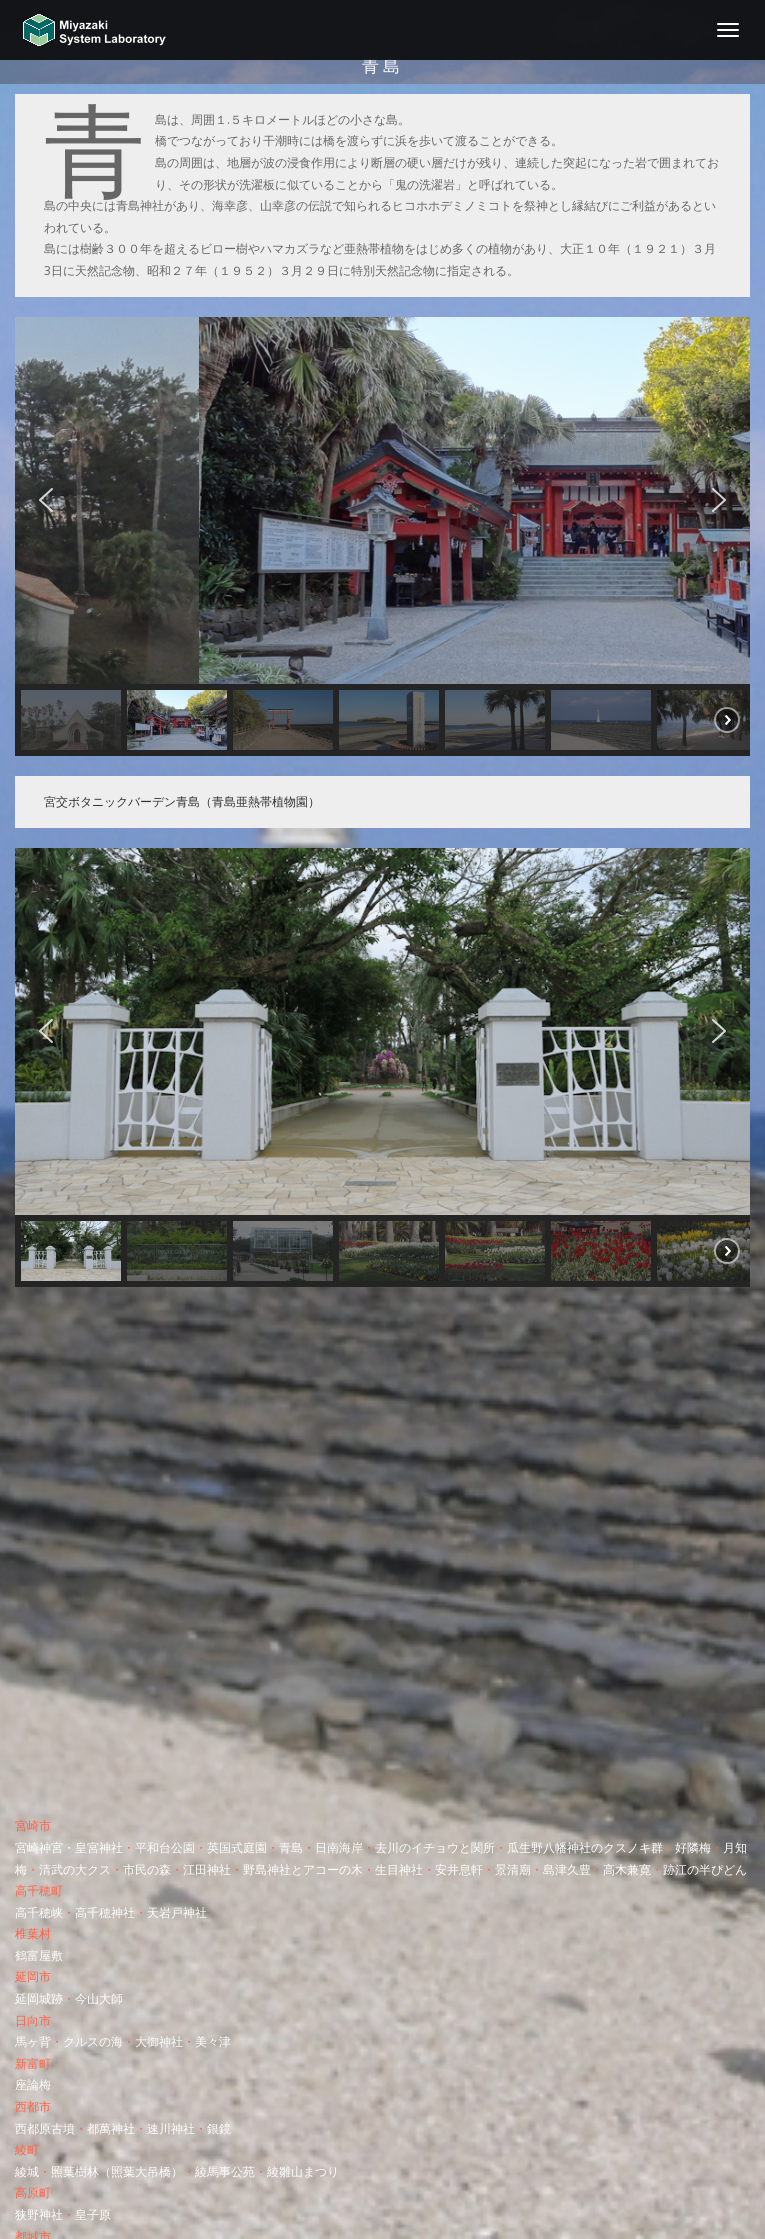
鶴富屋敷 (39, 1955)
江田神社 (207, 1869)
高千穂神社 (105, 1912)
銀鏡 (219, 2128)
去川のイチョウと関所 (435, 1847)
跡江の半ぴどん (705, 1869)
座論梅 (33, 2084)
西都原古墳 (45, 2128)
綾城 (27, 2171)
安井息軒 (459, 1869)
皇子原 (93, 2214)
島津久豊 (567, 1869)
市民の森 (147, 1869)
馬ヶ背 (33, 2041)
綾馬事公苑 (225, 2171)
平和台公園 (165, 1847)
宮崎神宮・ (45, 1847)
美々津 (213, 2041)
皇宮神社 (99, 1847)
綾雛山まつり (303, 2171)
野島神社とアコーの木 (303, 1869)
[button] (46, 500)
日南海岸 (339, 1847)
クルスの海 (93, 2041)
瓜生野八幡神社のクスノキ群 (585, 1847)
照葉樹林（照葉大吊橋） (117, 2171)
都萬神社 (111, 2128)
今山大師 (99, 1998)
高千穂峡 (39, 1912)
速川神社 (171, 2128)
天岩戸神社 (177, 1912)
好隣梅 (693, 1847)
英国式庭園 (237, 1847)
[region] (382, 537)
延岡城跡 (39, 1998)
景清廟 (513, 1869)
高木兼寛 (627, 1869)
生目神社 (399, 1869)
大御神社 (159, 2041)
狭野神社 (39, 2214)
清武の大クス (75, 1869)
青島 (291, 1847)
